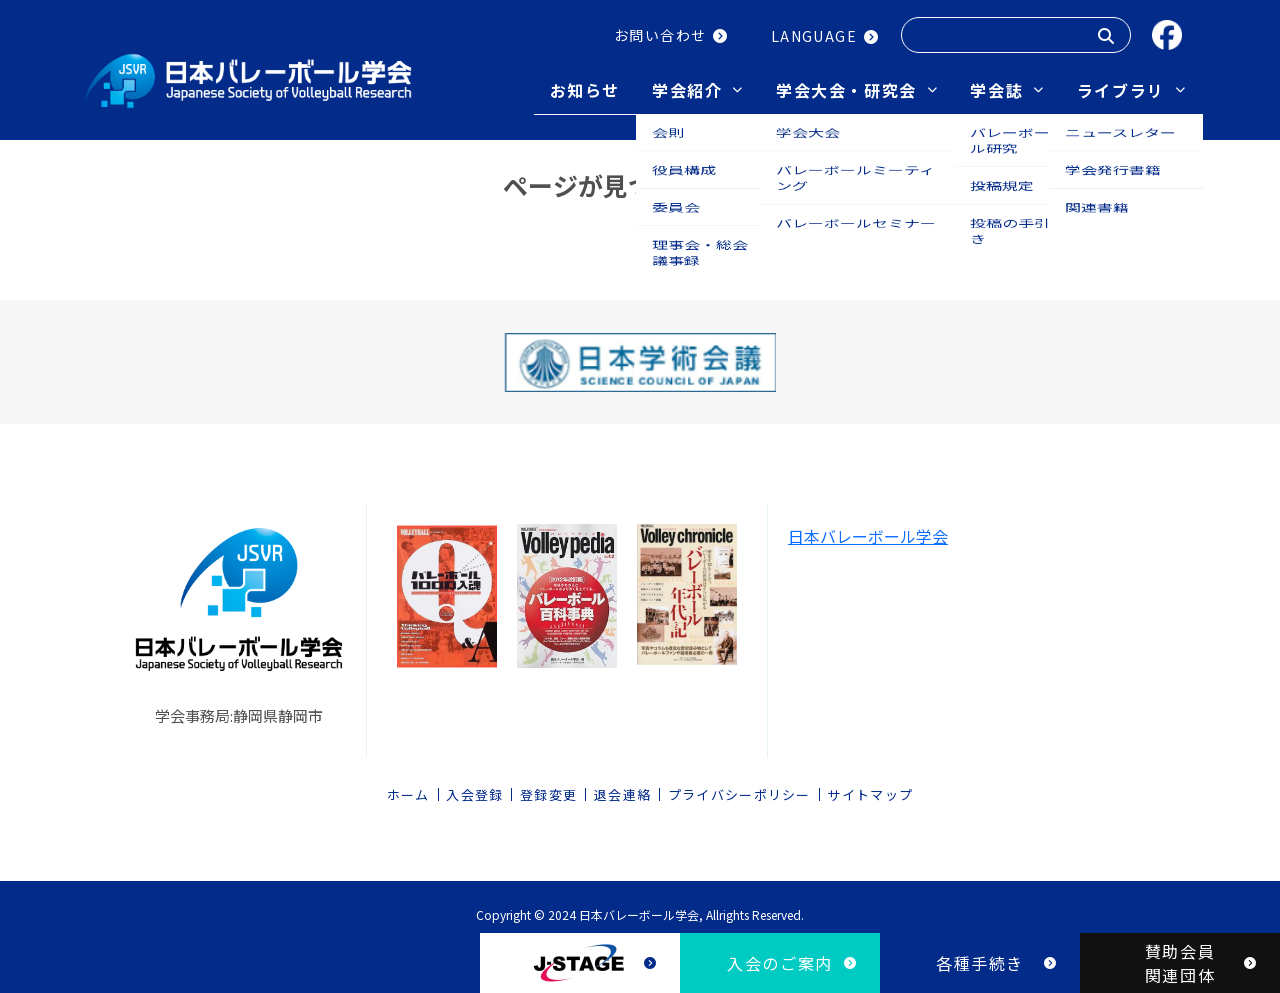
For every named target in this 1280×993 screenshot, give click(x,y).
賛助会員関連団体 (1180, 963)
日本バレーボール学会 (868, 530)
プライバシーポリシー (739, 788)
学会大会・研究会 (846, 90)
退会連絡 (622, 788)
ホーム (408, 788)
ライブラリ (1121, 90)
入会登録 (474, 788)
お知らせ (585, 90)
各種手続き (980, 963)
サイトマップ (870, 788)
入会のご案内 (780, 963)
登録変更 (548, 788)
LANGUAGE (814, 36)
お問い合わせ (660, 35)
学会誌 (996, 90)
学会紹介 (687, 90)
